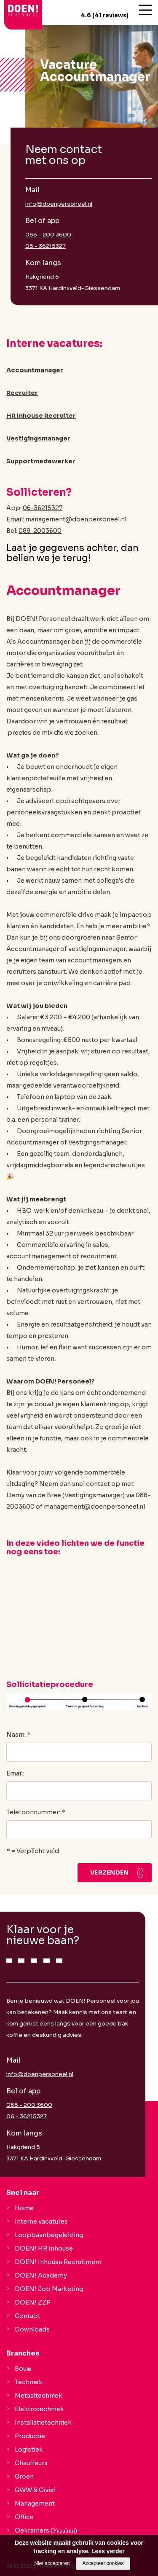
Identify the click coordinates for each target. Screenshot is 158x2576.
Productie (30, 2436)
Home (24, 2208)
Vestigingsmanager (38, 438)
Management (35, 2503)
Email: (15, 1773)
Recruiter (22, 393)
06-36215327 (42, 508)
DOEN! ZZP (33, 2302)
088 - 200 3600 (48, 234)
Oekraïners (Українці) (46, 2530)
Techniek (29, 2382)
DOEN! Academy (41, 2275)
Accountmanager (34, 370)
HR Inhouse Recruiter (41, 415)
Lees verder (108, 2551)
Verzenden (109, 1872)
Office (24, 2517)
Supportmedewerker (40, 461)
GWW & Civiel (35, 2490)
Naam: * (18, 1734)
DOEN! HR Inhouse (44, 2248)
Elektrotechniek (39, 2409)
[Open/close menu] (145, 10)
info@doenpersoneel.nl (58, 203)
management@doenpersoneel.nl (75, 519)
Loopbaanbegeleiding (49, 2235)
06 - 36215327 (45, 246)
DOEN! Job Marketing (49, 2289)
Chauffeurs (31, 2463)
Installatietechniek (43, 2422)
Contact (27, 2316)
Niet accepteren (52, 2563)
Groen (24, 2476)
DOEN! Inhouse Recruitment (58, 2262)
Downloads (32, 2329)
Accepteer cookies (102, 2563)
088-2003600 (40, 531)
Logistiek (29, 2449)
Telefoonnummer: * (35, 1812)
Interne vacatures (41, 2221)
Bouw (23, 2368)
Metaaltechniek (38, 2395)
